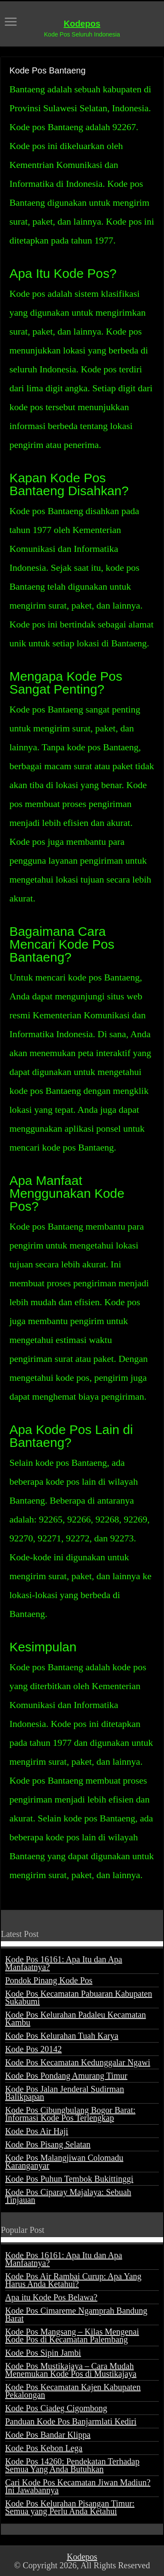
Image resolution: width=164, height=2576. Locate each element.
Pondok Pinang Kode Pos (48, 1980)
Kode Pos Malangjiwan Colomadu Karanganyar (64, 2161)
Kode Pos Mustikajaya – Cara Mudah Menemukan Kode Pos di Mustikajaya (71, 2369)
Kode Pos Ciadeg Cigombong (56, 2408)
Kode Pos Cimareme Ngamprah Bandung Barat (76, 2314)
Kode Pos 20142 (33, 2049)
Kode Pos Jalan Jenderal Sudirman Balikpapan (64, 2092)
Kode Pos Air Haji (36, 2131)
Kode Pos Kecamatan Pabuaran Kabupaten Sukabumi (78, 1997)
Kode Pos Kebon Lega (44, 2448)
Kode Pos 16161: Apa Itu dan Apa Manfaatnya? (63, 1963)
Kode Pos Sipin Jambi (43, 2352)
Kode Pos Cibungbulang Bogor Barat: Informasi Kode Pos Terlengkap (70, 2113)
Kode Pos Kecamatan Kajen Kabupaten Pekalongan (73, 2390)
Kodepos (82, 23)
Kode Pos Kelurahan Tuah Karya (61, 2035)
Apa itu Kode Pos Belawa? (51, 2297)
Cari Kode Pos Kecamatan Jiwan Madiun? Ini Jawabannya (77, 2486)
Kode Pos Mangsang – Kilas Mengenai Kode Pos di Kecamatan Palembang (72, 2335)
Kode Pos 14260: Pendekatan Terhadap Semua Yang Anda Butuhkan (72, 2465)
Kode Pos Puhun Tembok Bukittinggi (69, 2178)
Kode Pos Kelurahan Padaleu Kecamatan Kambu (75, 2018)
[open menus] (10, 22)
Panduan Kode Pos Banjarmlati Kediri (71, 2421)
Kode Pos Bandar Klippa (47, 2434)
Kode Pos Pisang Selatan (47, 2144)
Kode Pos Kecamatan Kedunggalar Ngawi (77, 2062)
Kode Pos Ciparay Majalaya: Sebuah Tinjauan (68, 2196)
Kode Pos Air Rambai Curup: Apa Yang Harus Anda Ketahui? (73, 2280)
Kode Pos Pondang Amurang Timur (66, 2075)
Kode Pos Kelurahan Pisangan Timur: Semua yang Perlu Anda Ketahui (69, 2507)
